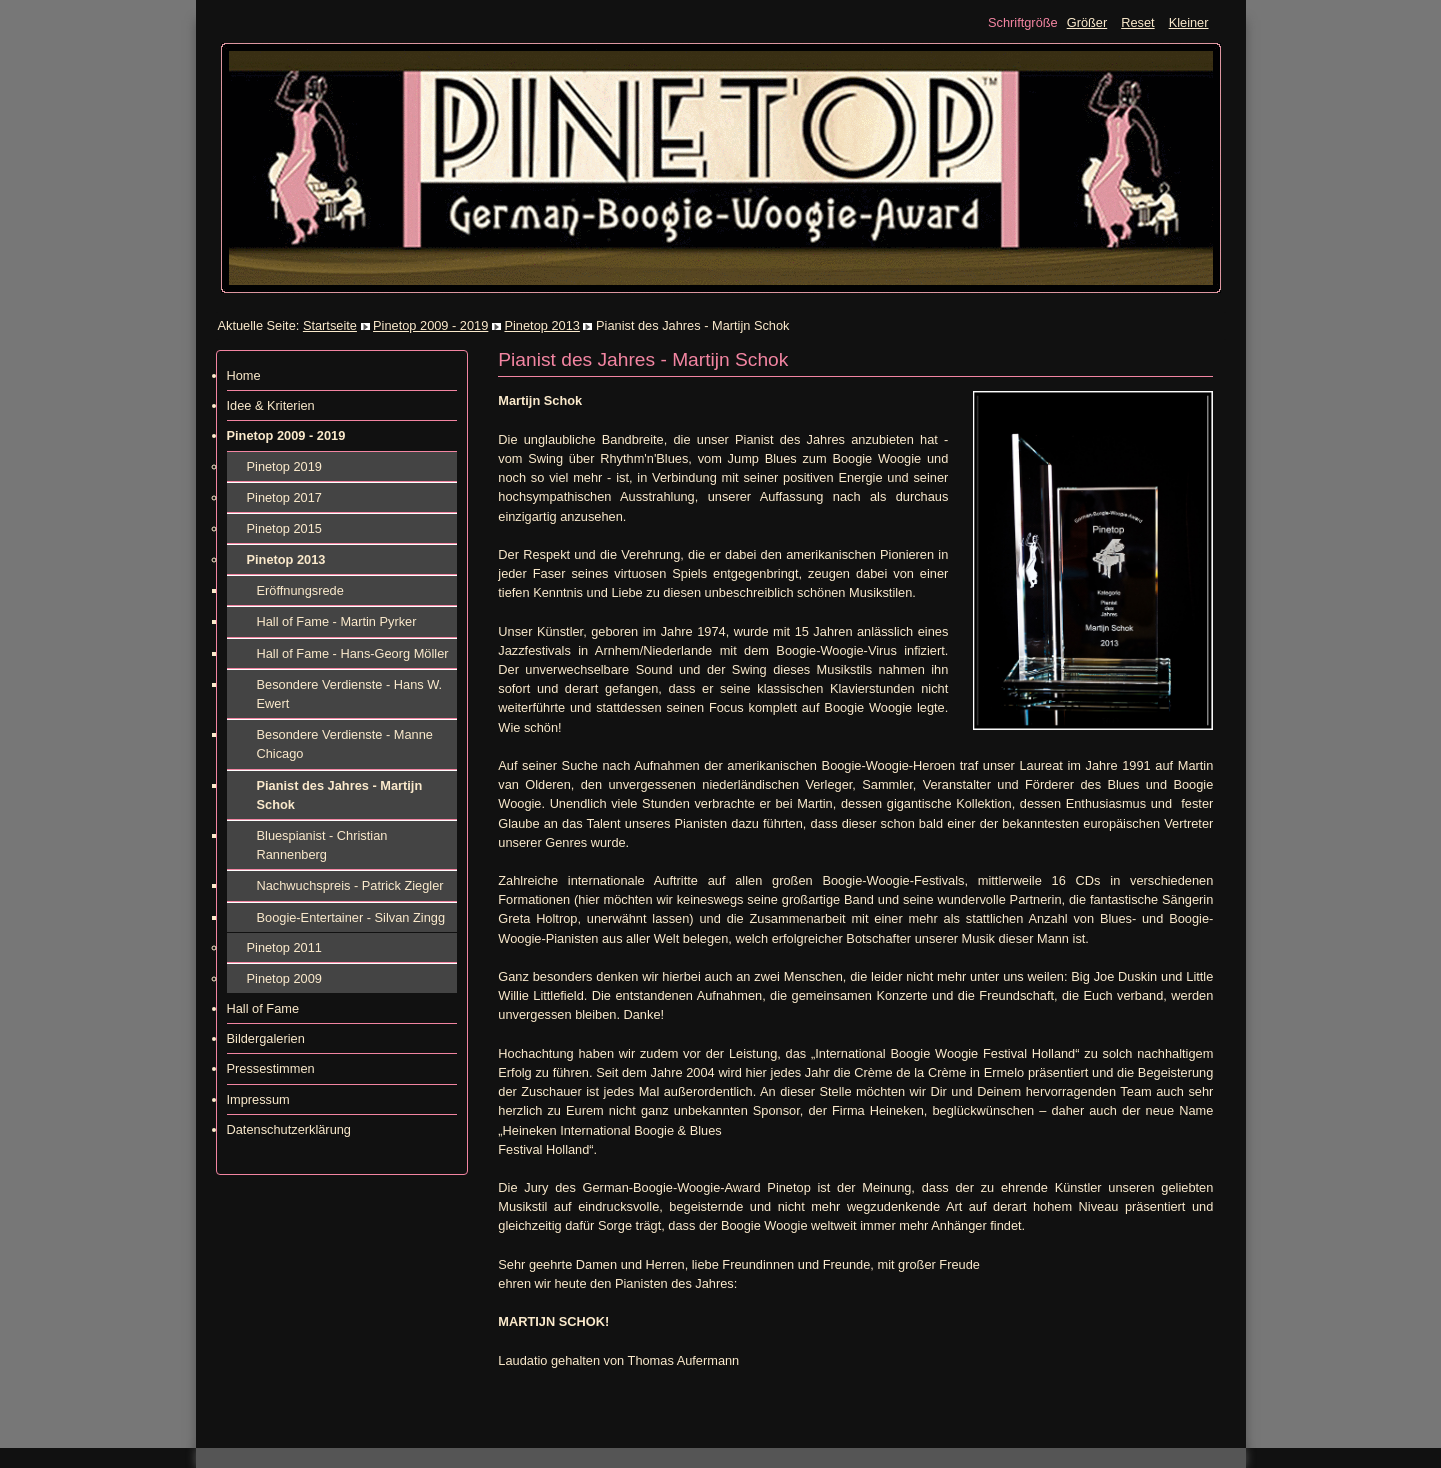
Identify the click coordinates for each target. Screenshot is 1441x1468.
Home (244, 375)
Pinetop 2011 (284, 947)
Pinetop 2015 (284, 528)
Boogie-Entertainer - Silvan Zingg (351, 917)
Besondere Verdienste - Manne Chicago (345, 744)
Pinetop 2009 (284, 978)
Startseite (330, 325)
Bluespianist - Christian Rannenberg (322, 845)
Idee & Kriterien (271, 405)
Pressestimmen (271, 1068)
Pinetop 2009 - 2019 (430, 325)
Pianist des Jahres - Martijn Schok (340, 795)
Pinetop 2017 (284, 497)
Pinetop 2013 (541, 325)
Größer (1087, 22)
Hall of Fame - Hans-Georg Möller (353, 653)
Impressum (258, 1099)
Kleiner (1189, 22)
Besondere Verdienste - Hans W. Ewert (350, 694)
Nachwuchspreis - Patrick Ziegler (350, 885)
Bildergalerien (266, 1038)
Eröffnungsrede (300, 590)
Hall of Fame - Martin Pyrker (337, 621)
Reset (1137, 22)
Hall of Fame (263, 1008)
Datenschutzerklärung (289, 1129)
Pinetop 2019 (284, 466)
